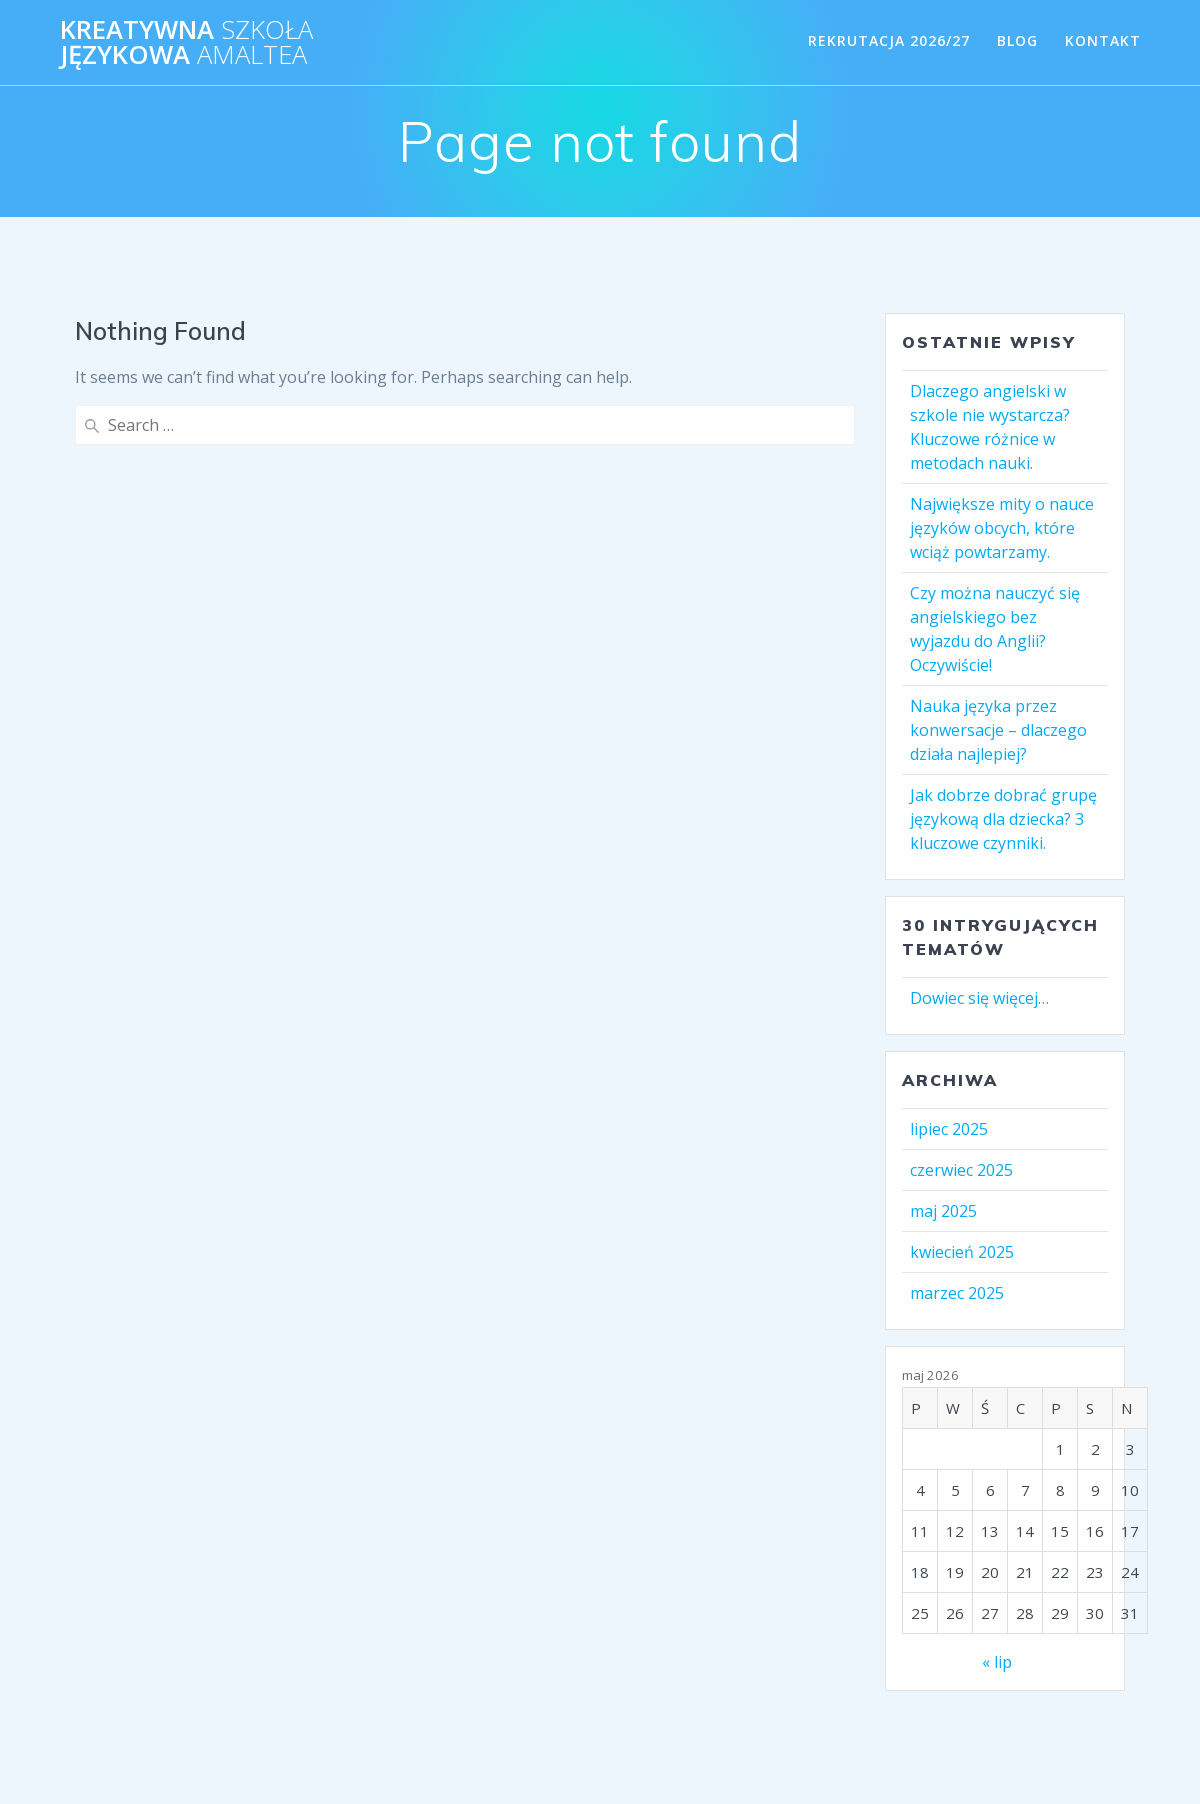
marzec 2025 (957, 1293)
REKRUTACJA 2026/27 (889, 40)
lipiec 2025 (949, 1129)
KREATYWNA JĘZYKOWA (186, 42)
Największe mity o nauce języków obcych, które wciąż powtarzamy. (1002, 528)
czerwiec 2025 (961, 1170)
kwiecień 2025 (962, 1252)
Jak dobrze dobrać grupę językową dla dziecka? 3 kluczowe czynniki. (1003, 819)
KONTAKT (1103, 40)
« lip (997, 1662)
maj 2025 (943, 1211)
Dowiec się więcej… (979, 998)
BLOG (1017, 40)
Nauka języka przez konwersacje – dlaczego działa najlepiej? (998, 730)
